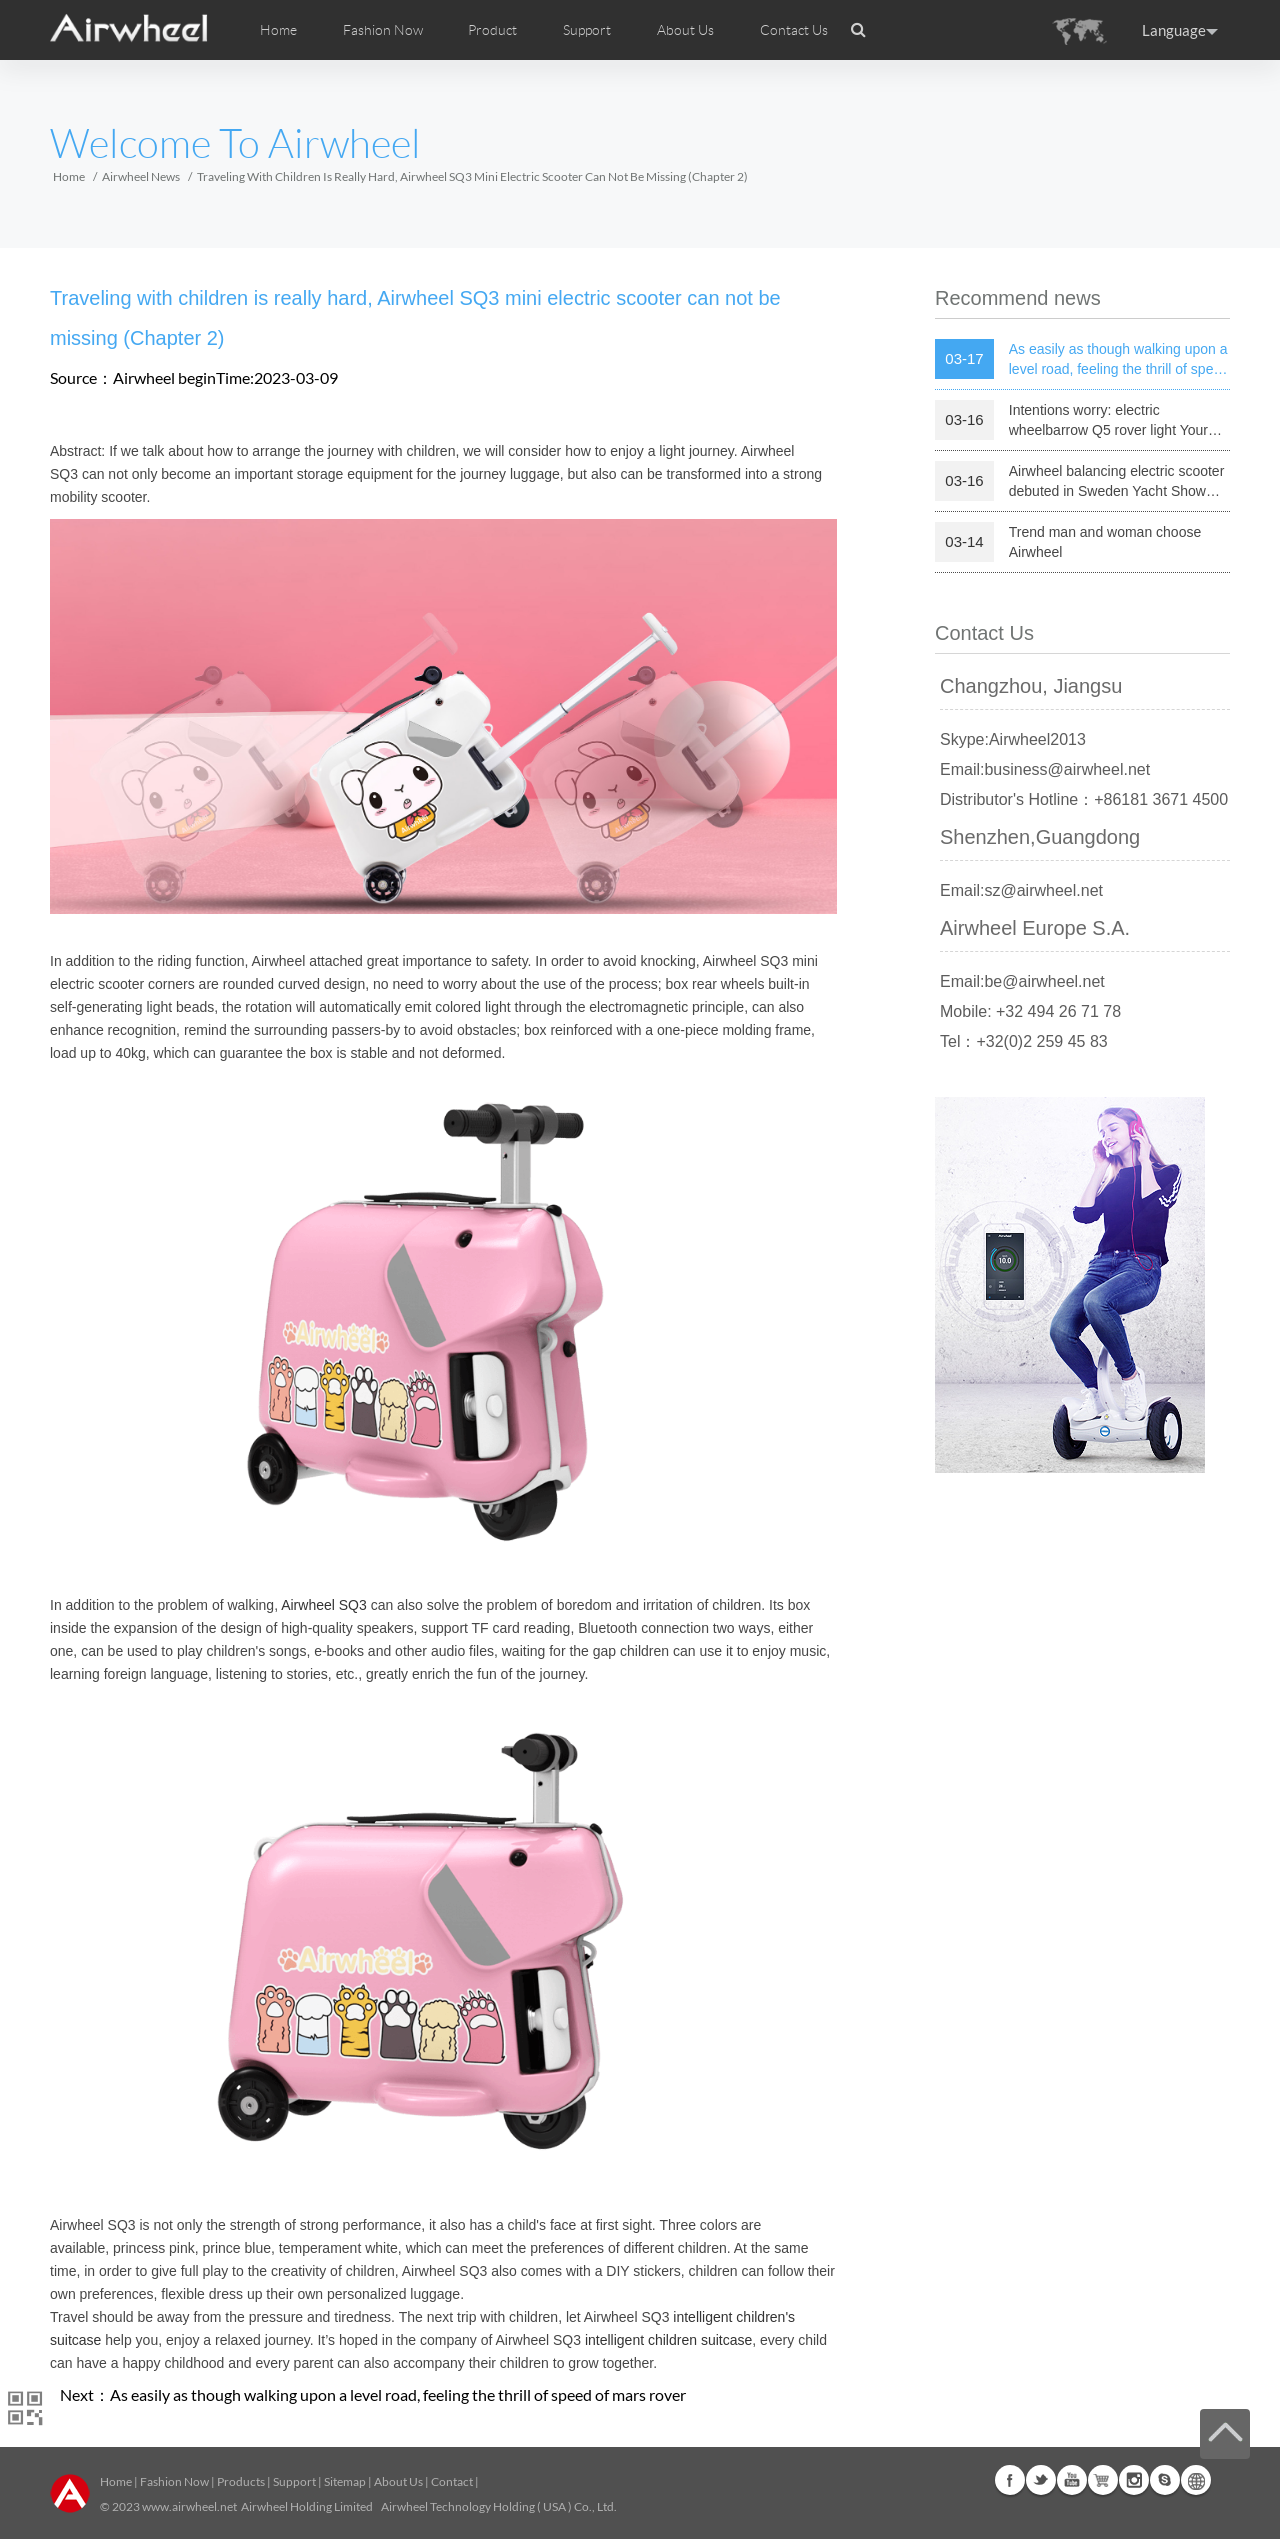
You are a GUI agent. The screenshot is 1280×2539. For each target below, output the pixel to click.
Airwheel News (141, 176)
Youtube (1072, 2480)
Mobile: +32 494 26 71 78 (1030, 1011)
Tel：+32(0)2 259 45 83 (1024, 1041)
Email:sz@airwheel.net (1021, 890)
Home (278, 30)
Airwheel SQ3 (324, 1605)
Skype (1165, 2480)
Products (241, 2481)
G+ (1103, 2480)
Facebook (1010, 2480)
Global (1196, 2480)
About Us (398, 2481)
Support (587, 30)
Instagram (1134, 2480)
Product (492, 30)
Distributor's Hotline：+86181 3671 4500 (1084, 799)
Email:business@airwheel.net (1045, 769)
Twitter (1041, 2480)
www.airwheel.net (189, 2506)
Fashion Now (174, 2481)
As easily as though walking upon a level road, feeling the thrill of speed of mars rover (398, 2394)
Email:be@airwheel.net (1022, 981)
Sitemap (345, 2481)
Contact (452, 2481)
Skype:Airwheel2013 (1013, 739)
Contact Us (794, 30)
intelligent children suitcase (668, 2340)
